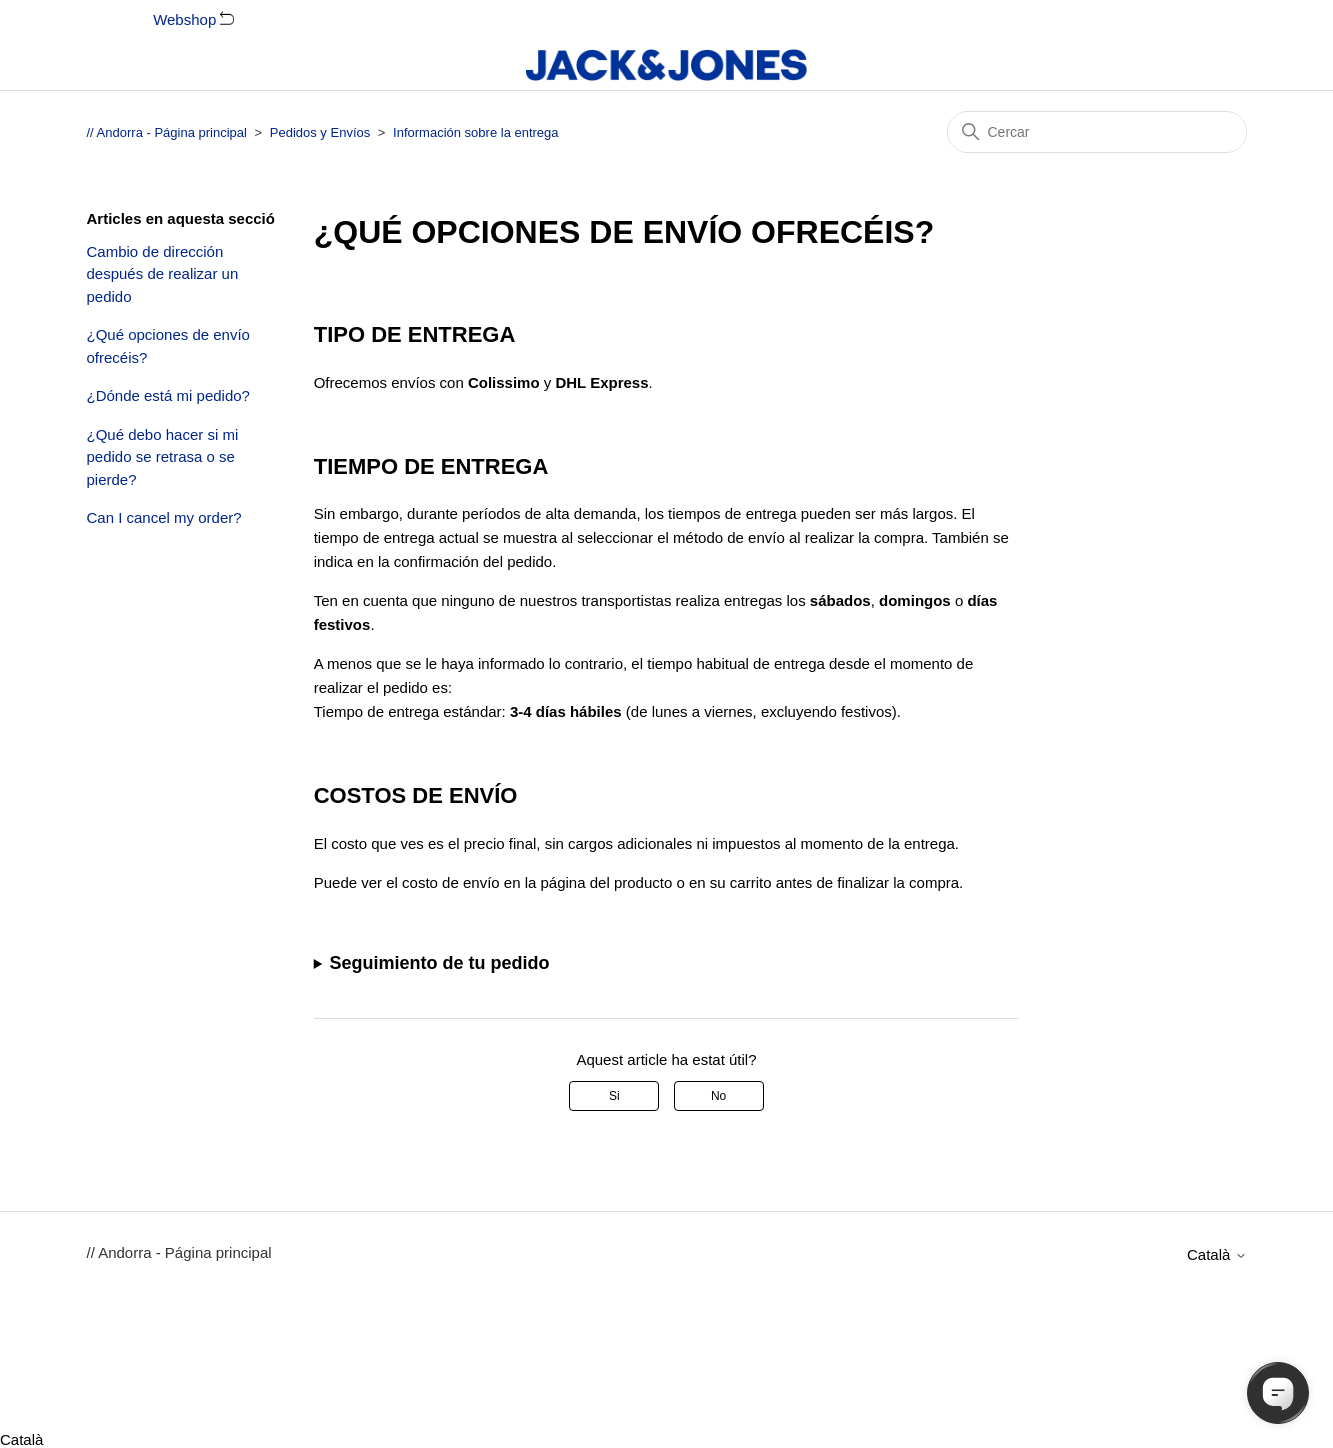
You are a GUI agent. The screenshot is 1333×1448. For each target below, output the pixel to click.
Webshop (193, 19)
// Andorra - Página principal (167, 132)
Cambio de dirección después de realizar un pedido (163, 274)
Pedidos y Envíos (320, 132)
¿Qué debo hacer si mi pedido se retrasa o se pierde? (163, 457)
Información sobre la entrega (475, 132)
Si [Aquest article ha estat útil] (614, 1096)
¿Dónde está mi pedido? (168, 395)
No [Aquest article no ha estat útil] (718, 1096)
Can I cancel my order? (164, 517)
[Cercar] (1097, 132)
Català (1217, 1254)
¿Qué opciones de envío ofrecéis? (168, 346)
